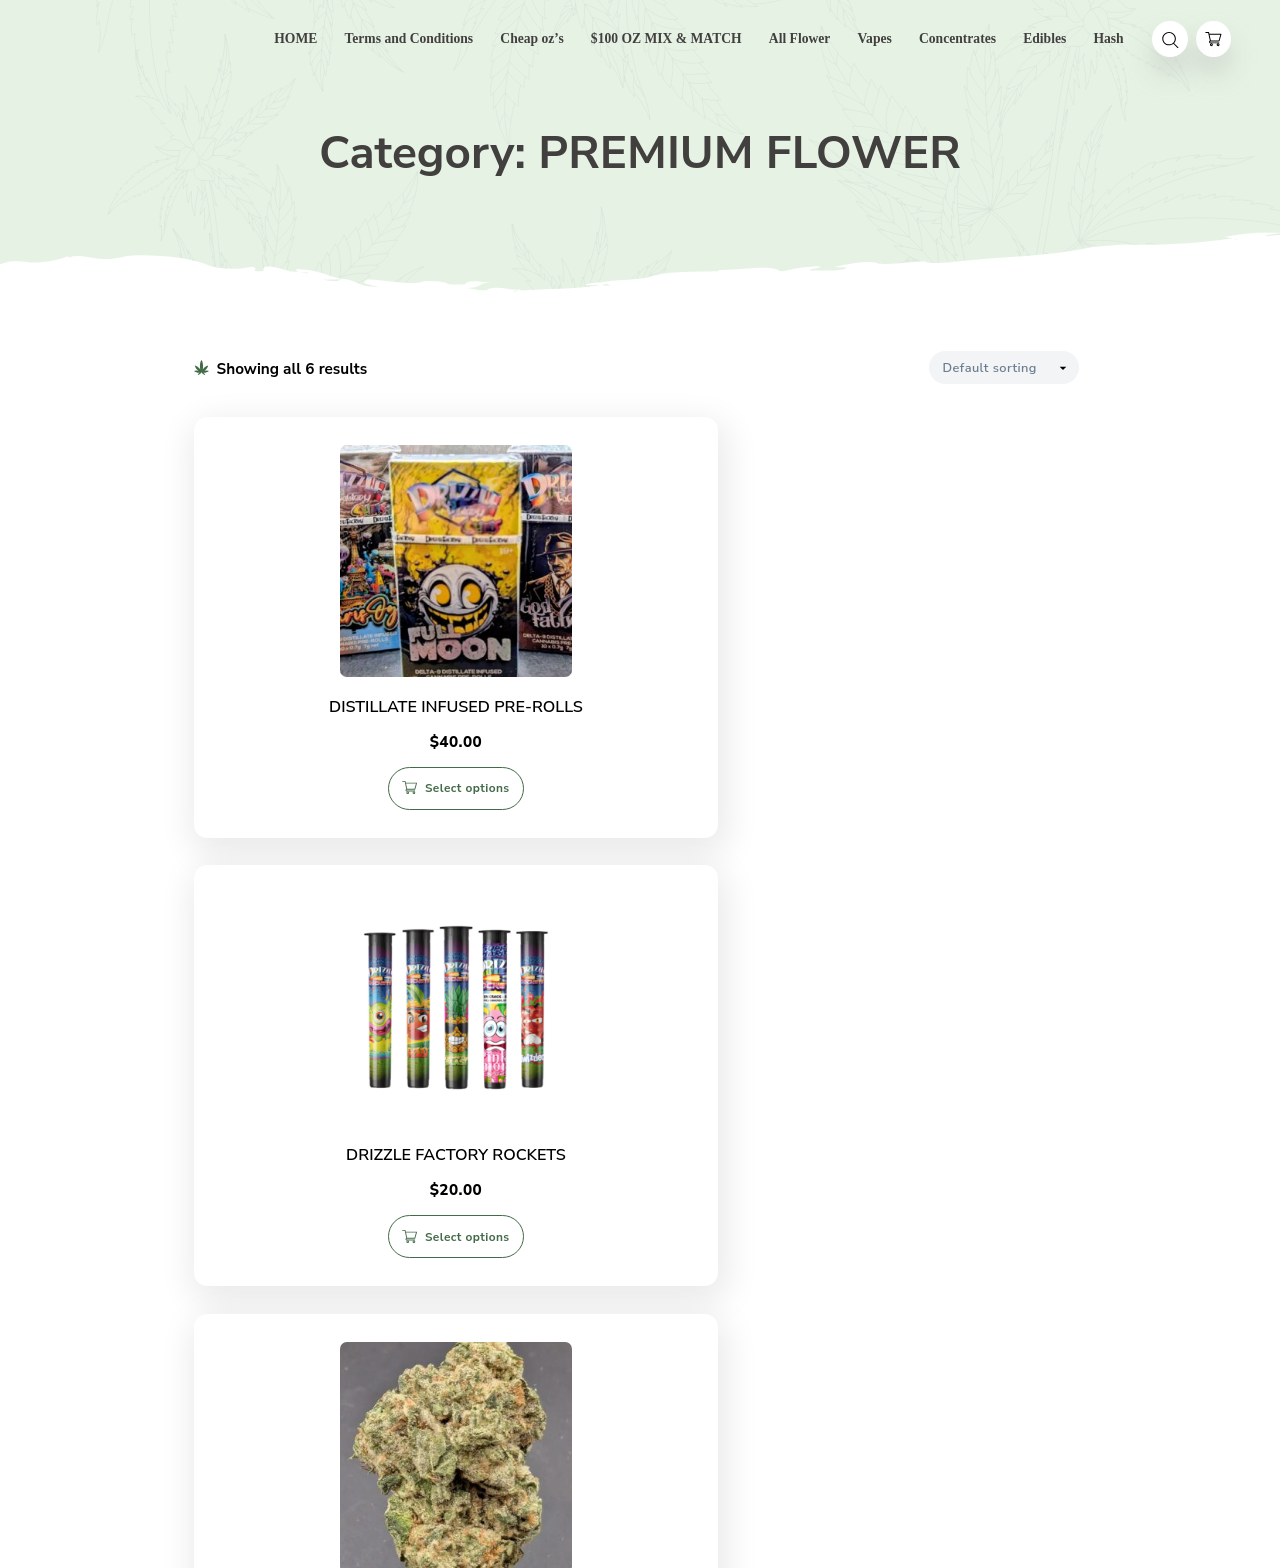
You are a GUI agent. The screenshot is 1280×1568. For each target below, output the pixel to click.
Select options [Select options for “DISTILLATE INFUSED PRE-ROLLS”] (341, 803)
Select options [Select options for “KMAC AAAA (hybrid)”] (952, 793)
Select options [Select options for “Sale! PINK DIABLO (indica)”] (646, 1261)
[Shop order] (1004, 367)
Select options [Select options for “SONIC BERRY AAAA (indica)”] (952, 1261)
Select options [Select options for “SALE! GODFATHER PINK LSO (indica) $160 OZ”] (341, 1271)
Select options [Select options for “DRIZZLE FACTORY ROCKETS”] (646, 793)
